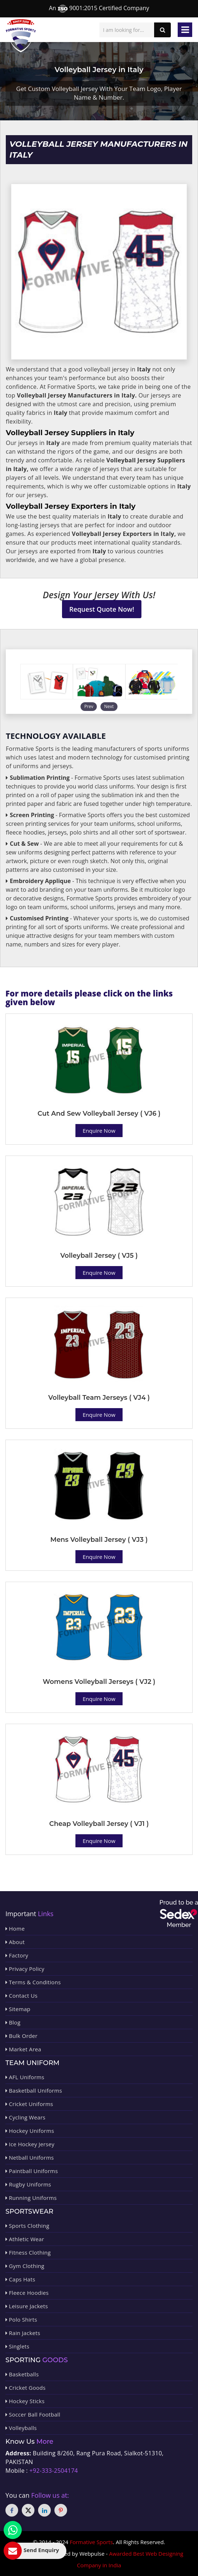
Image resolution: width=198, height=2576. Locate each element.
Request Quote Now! (101, 609)
